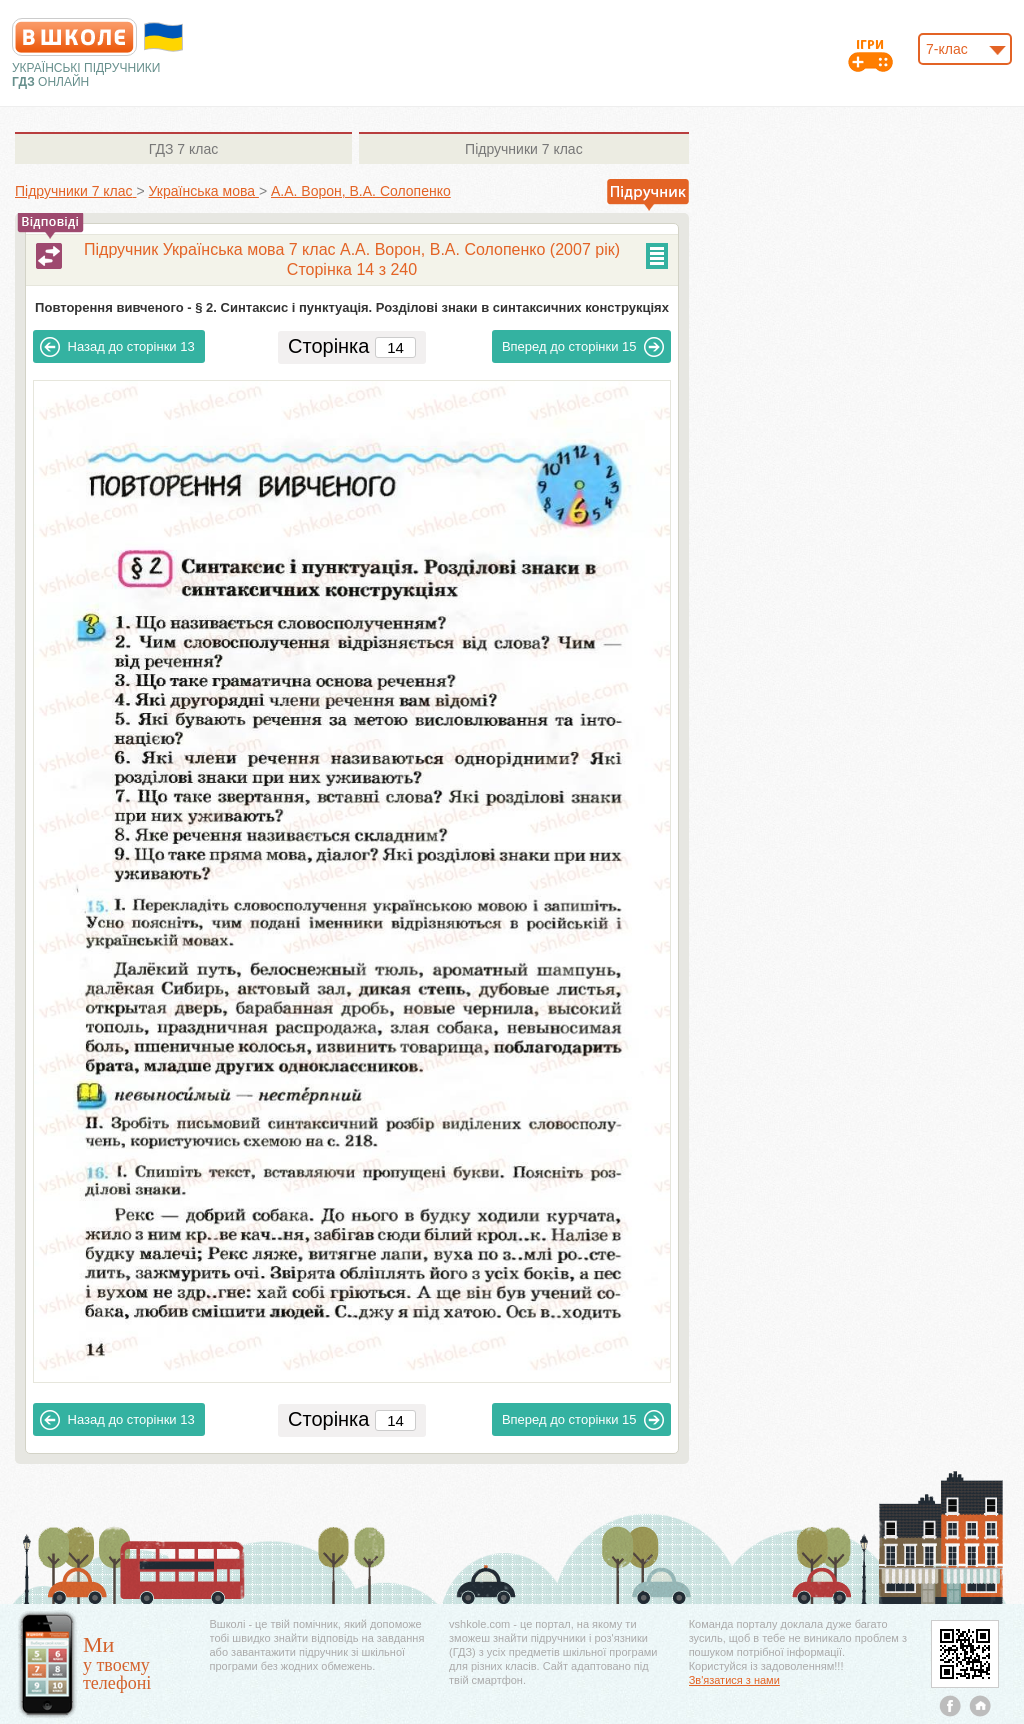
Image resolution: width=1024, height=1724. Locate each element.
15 (583, 347)
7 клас (183, 149)
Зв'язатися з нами (734, 1680)
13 (117, 347)
